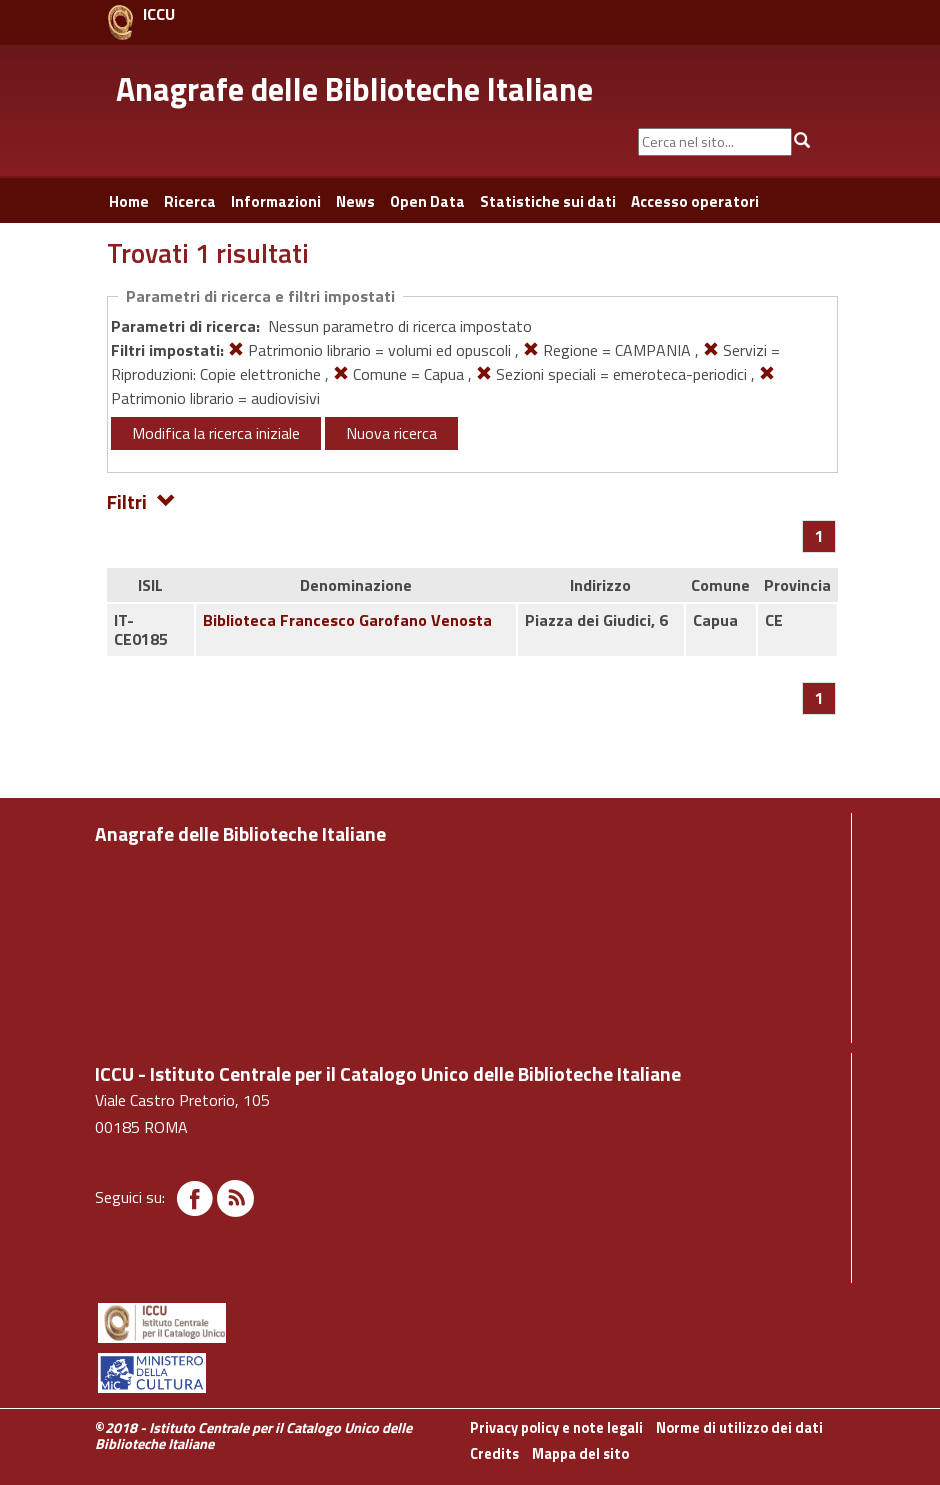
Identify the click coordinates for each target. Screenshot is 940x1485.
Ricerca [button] (190, 201)
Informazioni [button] (276, 201)
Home (129, 201)
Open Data (427, 201)
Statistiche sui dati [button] (548, 201)
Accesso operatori (695, 201)
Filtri (141, 500)
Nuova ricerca (391, 433)
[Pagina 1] (819, 536)
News (355, 201)
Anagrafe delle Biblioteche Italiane (354, 89)
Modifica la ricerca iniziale (216, 433)
